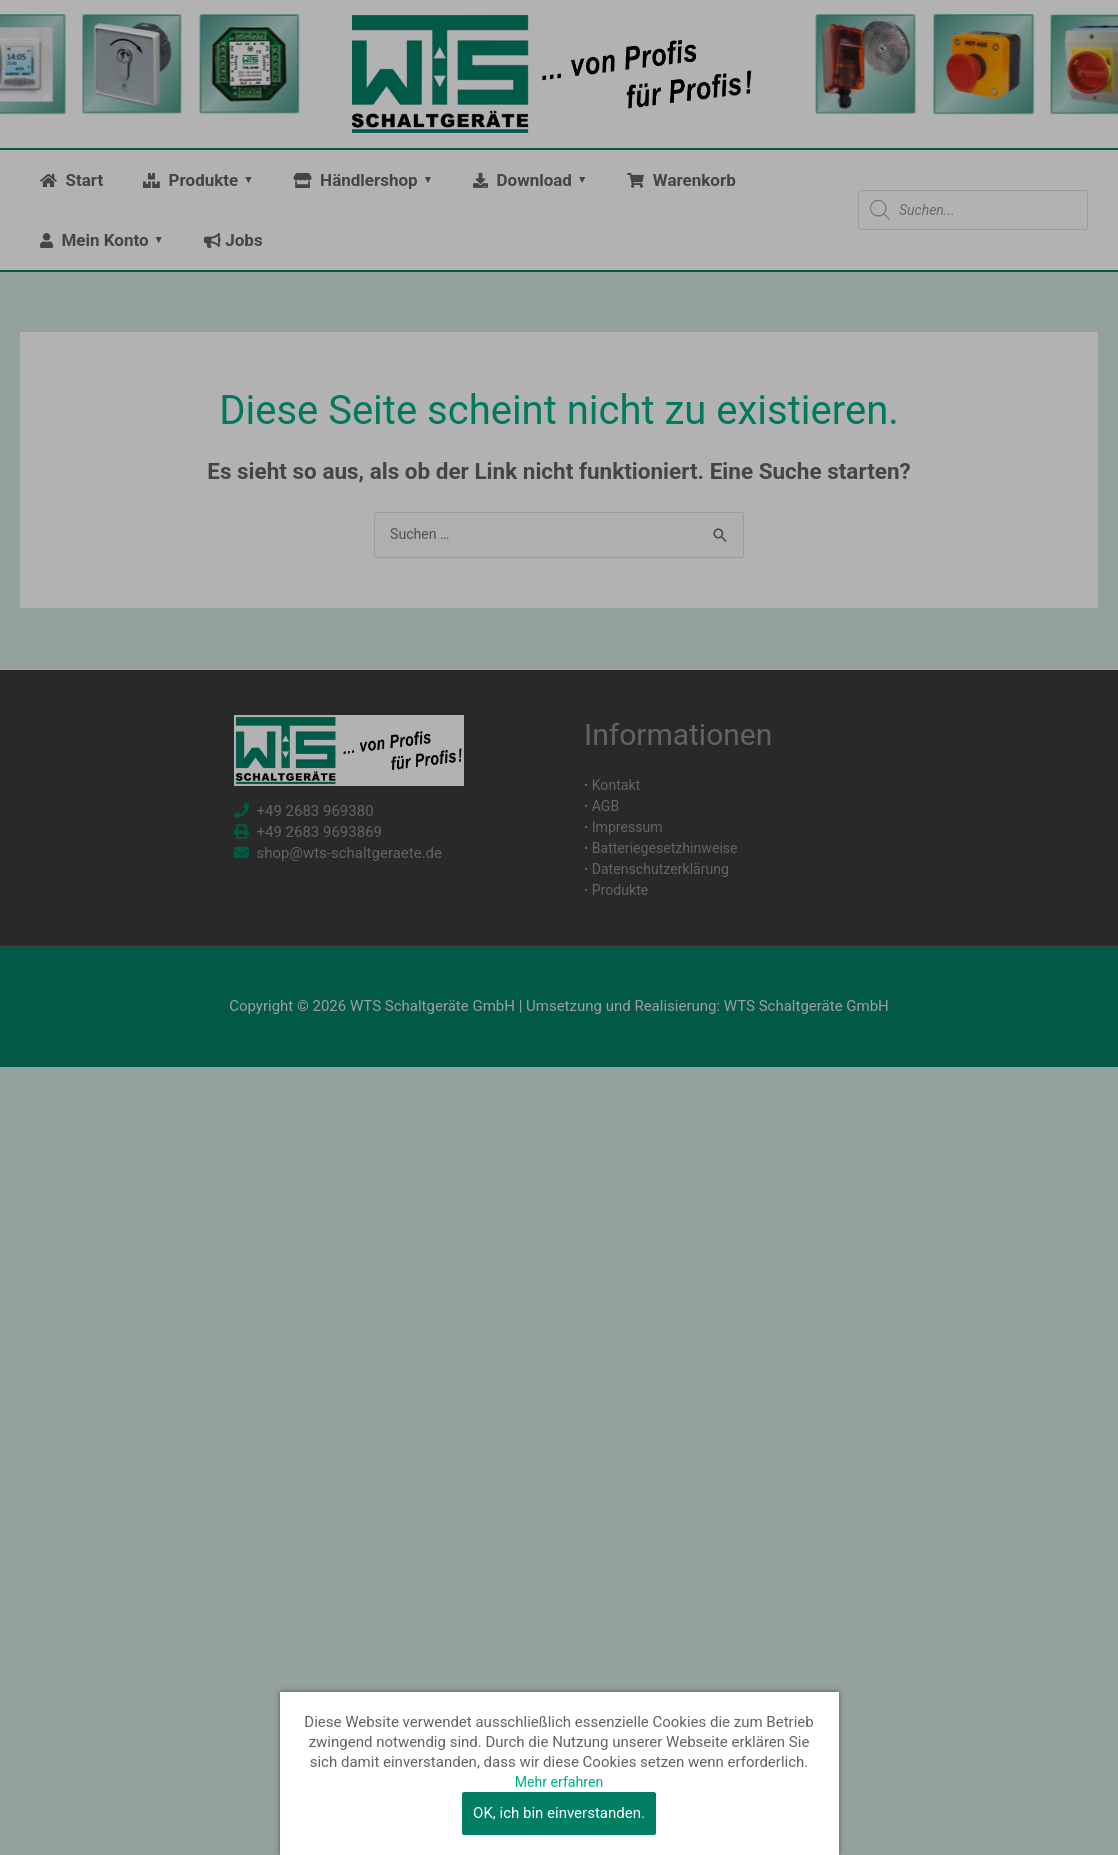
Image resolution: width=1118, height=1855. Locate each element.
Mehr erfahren (559, 1782)
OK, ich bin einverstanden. (559, 1813)
